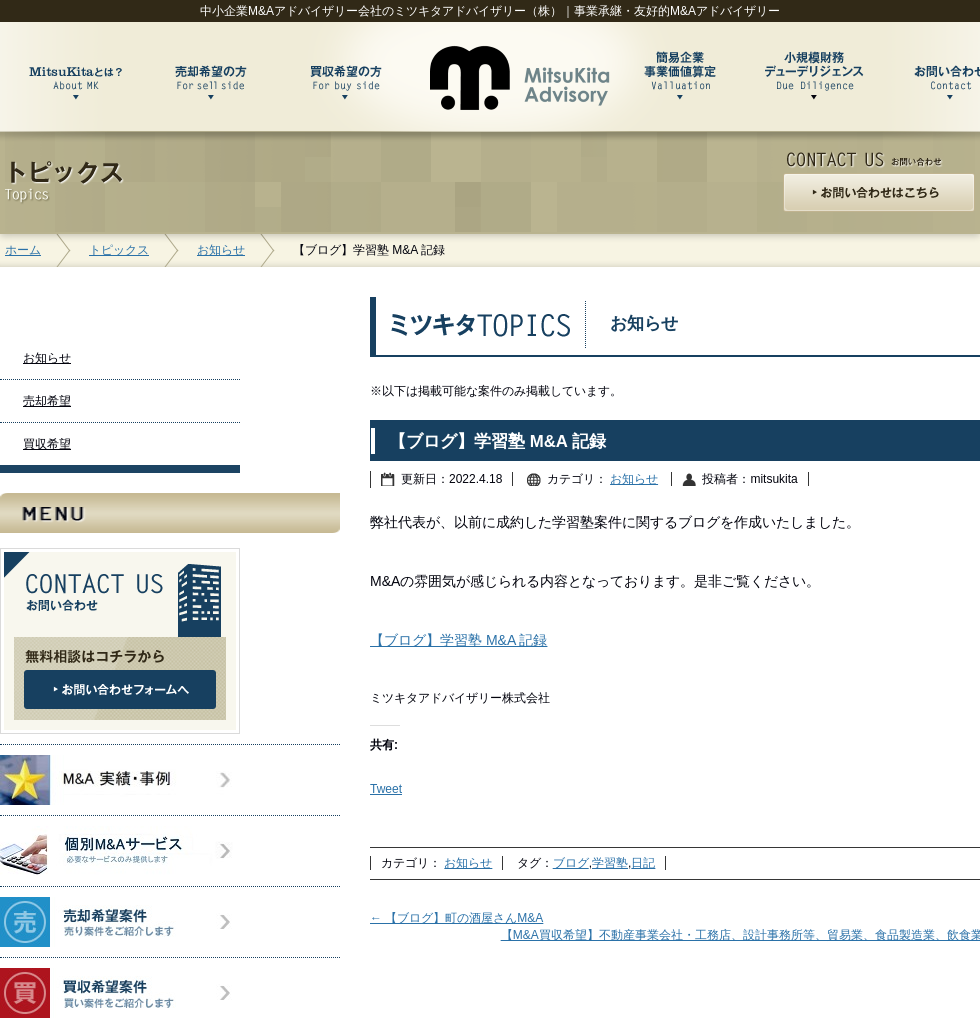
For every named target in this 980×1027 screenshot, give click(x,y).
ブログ (571, 863)
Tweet (386, 789)
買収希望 (47, 444)
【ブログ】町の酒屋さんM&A (456, 918)
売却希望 (47, 401)
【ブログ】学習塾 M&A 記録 (458, 640)
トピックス (119, 250)
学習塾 (610, 863)
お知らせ (221, 250)
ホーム (23, 250)
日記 (643, 863)
